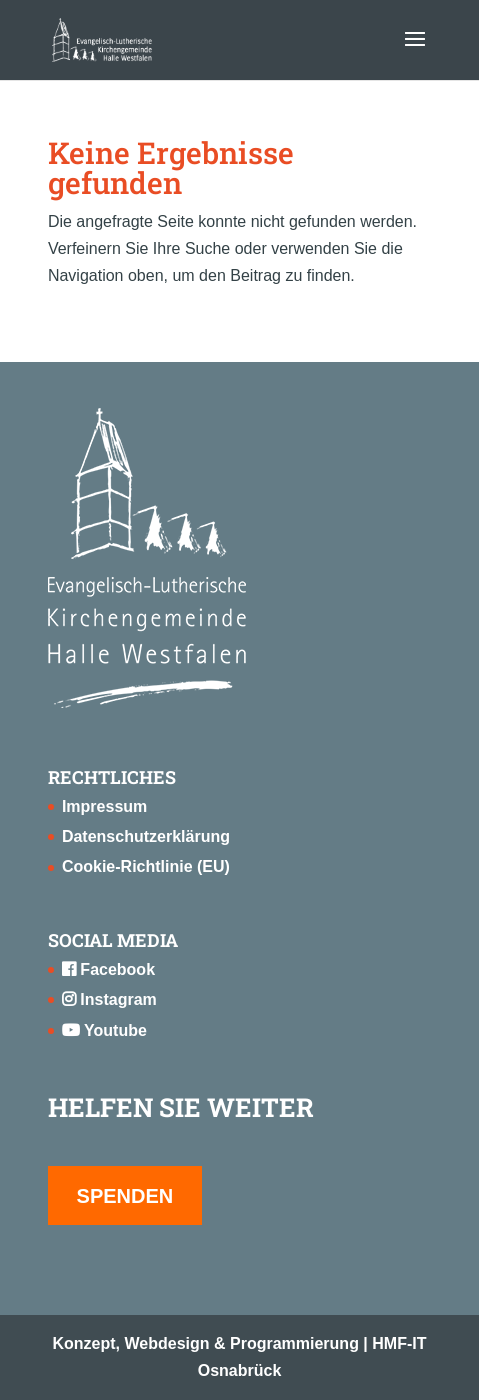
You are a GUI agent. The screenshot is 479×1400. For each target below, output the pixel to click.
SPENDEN (125, 1196)
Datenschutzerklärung (146, 836)
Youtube (104, 1030)
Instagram (109, 999)
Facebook (108, 969)
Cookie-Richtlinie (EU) (146, 866)
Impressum (104, 806)
